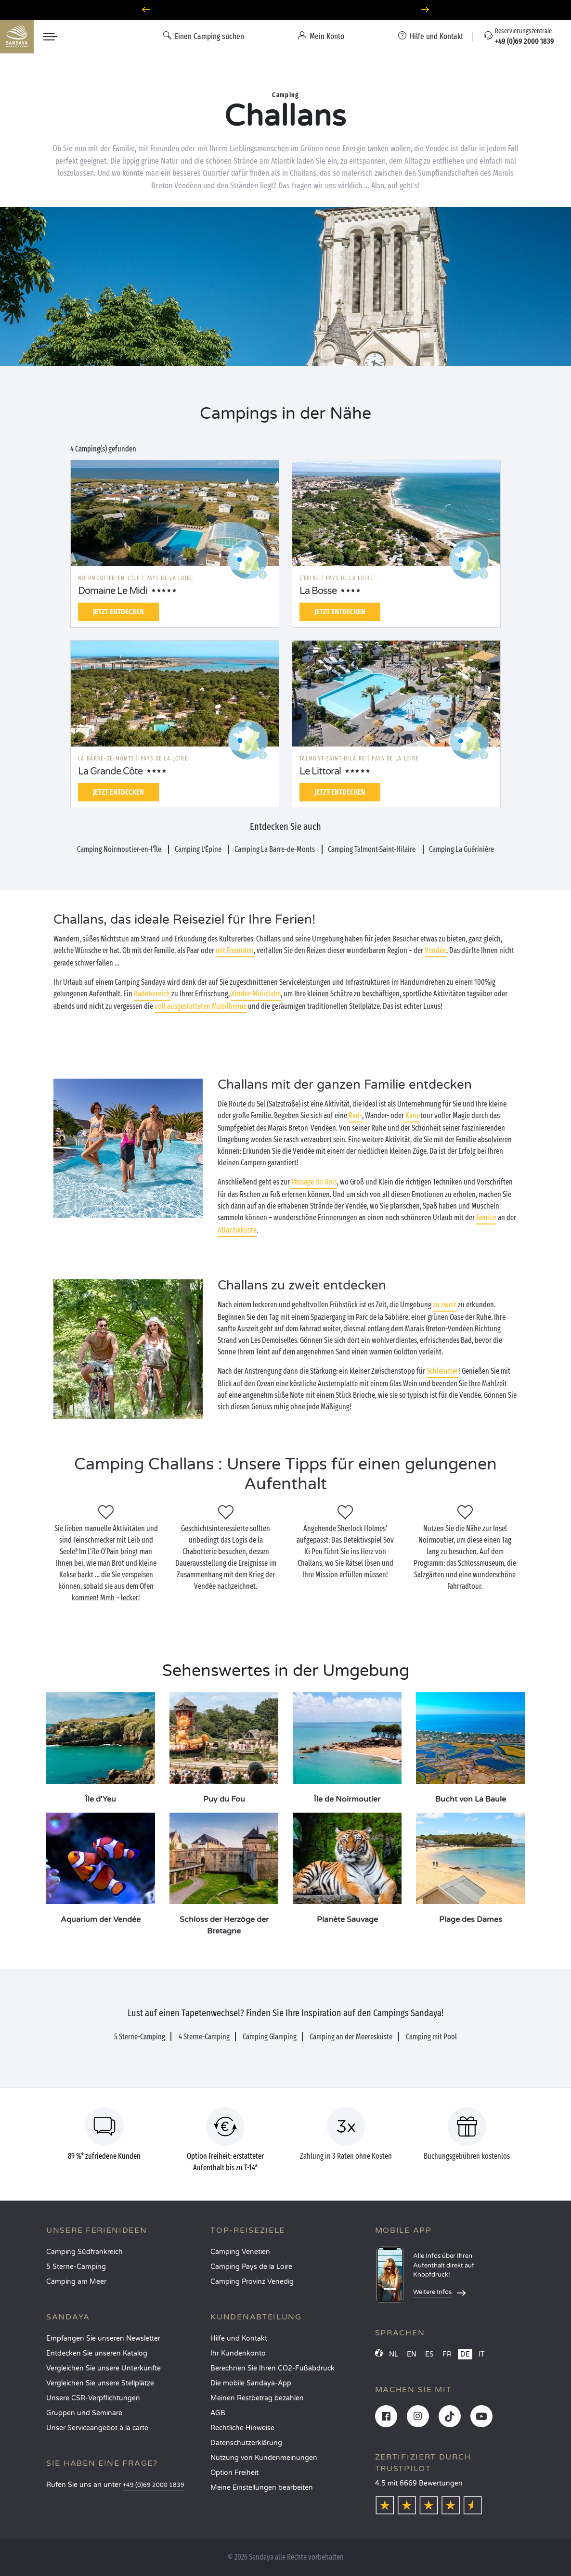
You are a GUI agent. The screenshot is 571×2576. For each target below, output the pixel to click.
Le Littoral (320, 771)
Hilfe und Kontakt (238, 2338)
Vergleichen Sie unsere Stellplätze (100, 2383)
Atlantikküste (237, 1230)
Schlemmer (442, 1371)
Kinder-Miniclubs (256, 993)
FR (447, 2354)
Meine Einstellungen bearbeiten (261, 2488)
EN (411, 2354)
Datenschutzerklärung (246, 2443)
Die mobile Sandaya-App (250, 2383)
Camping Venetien (240, 2252)
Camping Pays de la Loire (251, 2267)
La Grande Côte (110, 771)
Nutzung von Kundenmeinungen (263, 2458)
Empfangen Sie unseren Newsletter (103, 2338)
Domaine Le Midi (112, 591)
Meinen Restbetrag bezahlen (257, 2398)
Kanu (412, 1115)
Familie (486, 1217)
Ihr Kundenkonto (238, 2353)
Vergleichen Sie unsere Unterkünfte (103, 2368)
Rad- (355, 1115)
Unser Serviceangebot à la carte (97, 2428)
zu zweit (444, 1304)
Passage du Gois (314, 1181)
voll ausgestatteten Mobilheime (201, 1006)
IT (482, 2354)
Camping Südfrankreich (84, 2252)
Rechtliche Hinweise (242, 2428)
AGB (217, 2413)
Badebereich (152, 993)
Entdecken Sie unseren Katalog (96, 2353)
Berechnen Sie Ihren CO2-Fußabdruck (272, 2368)
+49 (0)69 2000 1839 (153, 2485)
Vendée (435, 950)
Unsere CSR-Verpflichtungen (93, 2398)
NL (393, 2354)
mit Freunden (235, 950)
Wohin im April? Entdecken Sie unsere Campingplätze (286, 10)
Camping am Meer (76, 2282)
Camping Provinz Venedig (252, 2282)
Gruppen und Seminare (84, 2413)
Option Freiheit (234, 2473)
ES (429, 2354)
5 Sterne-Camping (76, 2267)
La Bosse (318, 591)
